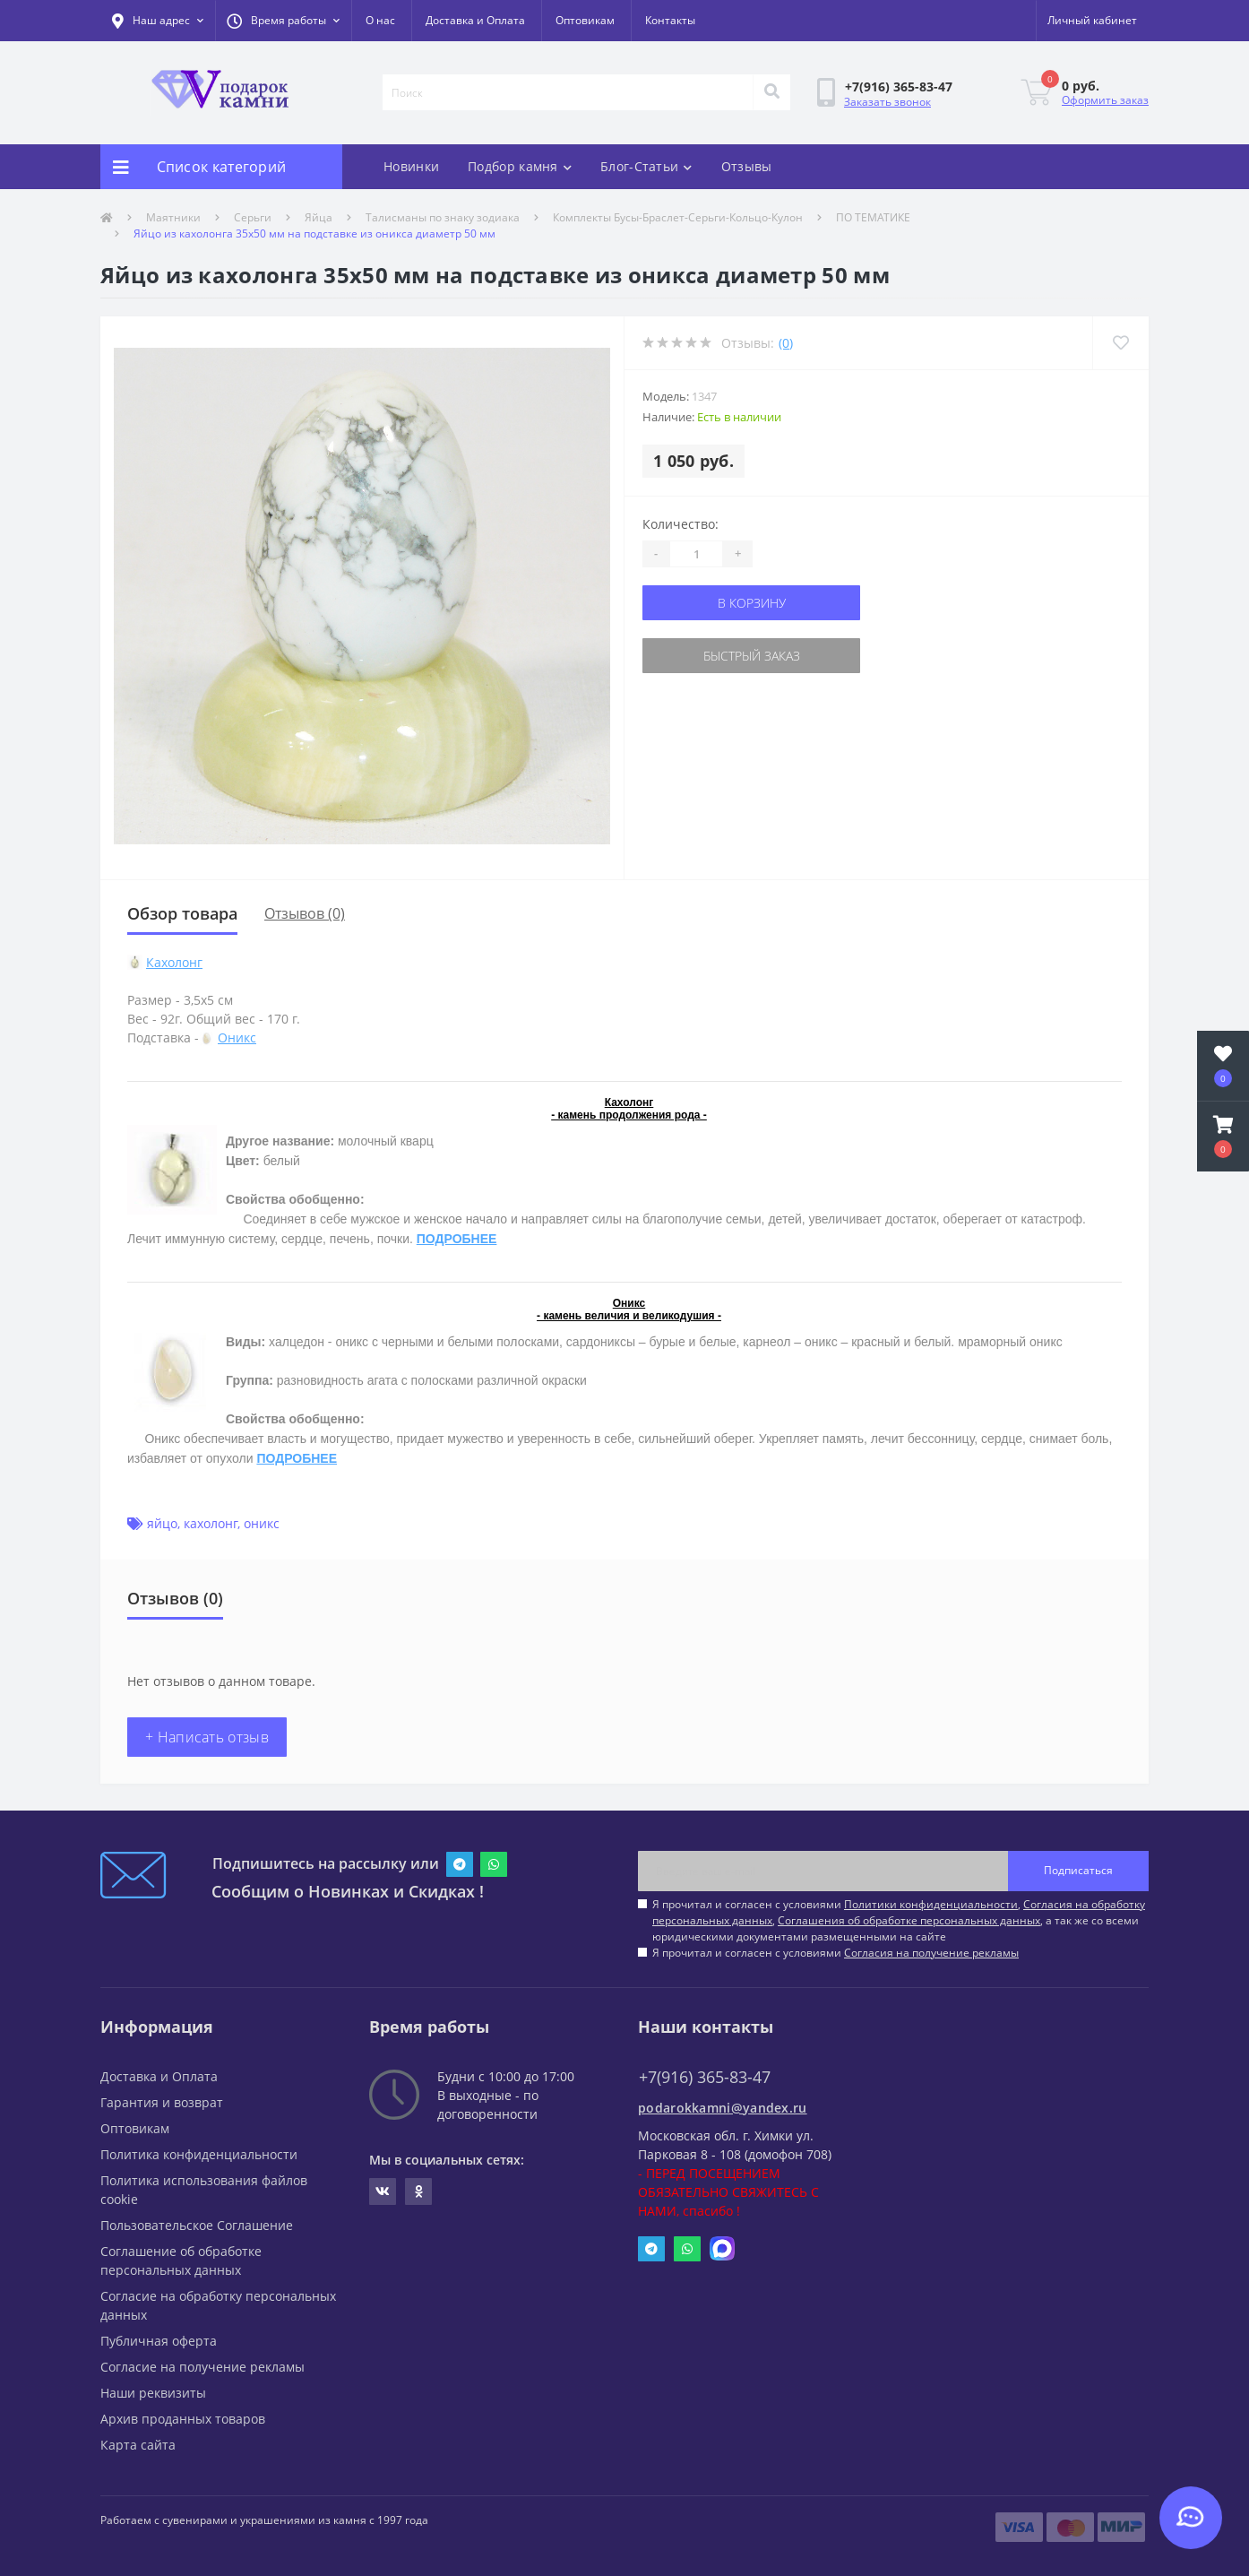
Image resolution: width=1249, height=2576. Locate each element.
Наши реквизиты (153, 2392)
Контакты (670, 20)
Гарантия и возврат (161, 2102)
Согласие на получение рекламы (202, 2366)
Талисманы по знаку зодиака (443, 217)
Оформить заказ (1105, 100)
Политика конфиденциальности (198, 2154)
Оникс (237, 1037)
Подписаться (1078, 1870)
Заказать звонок (887, 101)
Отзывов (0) (304, 913)
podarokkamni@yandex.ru (722, 2107)
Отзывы (746, 166)
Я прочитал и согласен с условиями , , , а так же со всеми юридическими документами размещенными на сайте (898, 1920)
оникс (262, 1523)
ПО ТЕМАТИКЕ (873, 217)
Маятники (173, 217)
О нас (380, 20)
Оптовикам (585, 20)
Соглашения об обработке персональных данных (909, 1920)
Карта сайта (138, 2444)
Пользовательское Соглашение (196, 2225)
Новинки (411, 166)
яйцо (162, 1523)
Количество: (680, 523)
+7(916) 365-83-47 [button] (705, 2077)
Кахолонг (174, 962)
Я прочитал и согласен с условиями (835, 1952)
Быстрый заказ (751, 655)
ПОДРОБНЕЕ (457, 1239)
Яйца (318, 217)
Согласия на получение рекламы (931, 1952)
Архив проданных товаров (182, 2418)
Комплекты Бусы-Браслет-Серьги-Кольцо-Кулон (678, 217)
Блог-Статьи (646, 166)
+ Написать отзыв (207, 1737)
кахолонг (210, 1523)
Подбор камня (520, 166)
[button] (283, 20)
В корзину (752, 602)
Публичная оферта (158, 2340)
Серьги (252, 217)
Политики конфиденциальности (931, 1904)
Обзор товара (182, 913)
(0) (786, 342)
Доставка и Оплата (475, 20)
